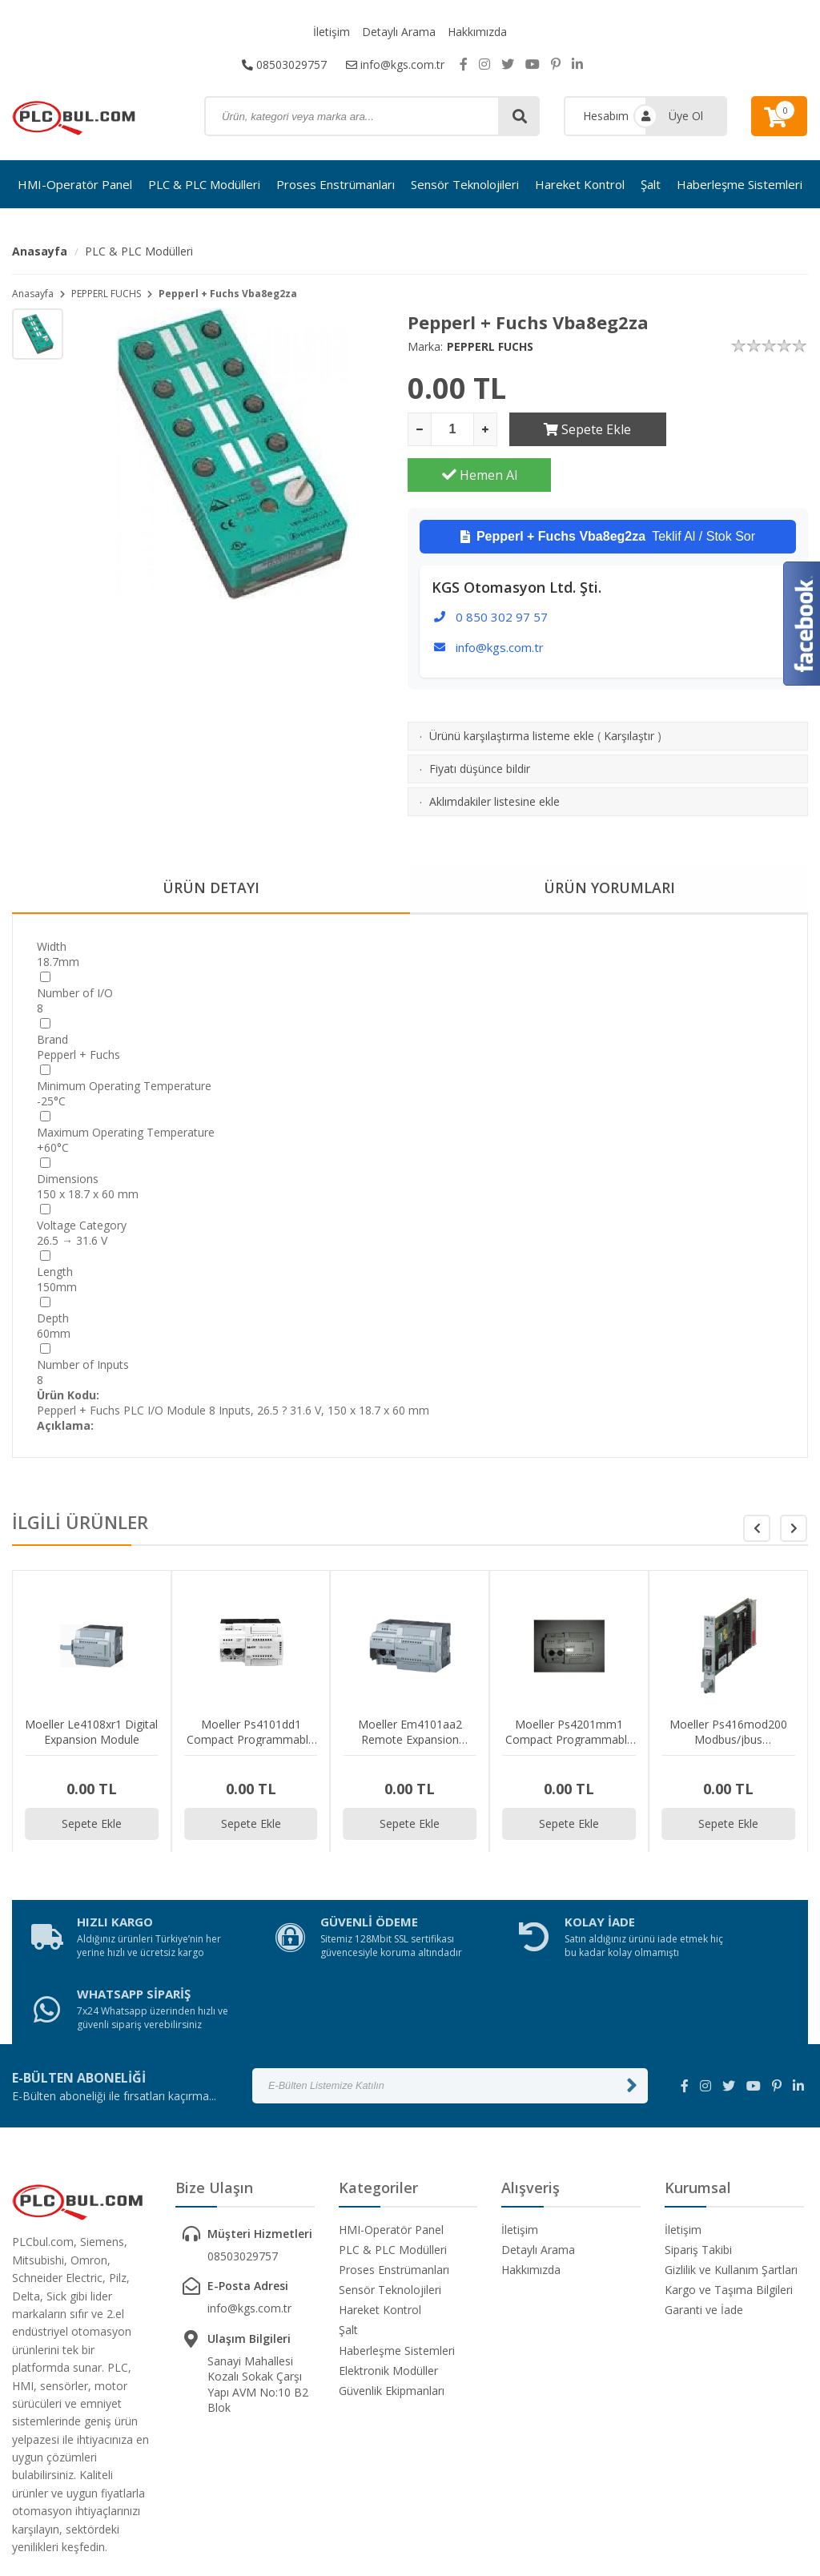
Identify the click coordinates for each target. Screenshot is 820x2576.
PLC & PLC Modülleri (204, 184)
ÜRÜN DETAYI (211, 842)
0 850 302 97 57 (502, 571)
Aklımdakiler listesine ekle (494, 755)
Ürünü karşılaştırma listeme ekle (511, 690)
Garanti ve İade (704, 2207)
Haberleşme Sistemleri (739, 184)
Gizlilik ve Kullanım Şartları (731, 2167)
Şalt (651, 184)
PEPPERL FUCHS (106, 293)
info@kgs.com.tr (395, 63)
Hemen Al (736, 429)
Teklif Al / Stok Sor (607, 491)
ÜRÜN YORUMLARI (609, 842)
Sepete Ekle (581, 429)
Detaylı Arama (399, 31)
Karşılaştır (629, 690)
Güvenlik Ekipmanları (391, 2288)
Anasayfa (39, 251)
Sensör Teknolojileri (465, 184)
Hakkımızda (477, 31)
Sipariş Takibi (698, 2146)
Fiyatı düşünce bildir (479, 723)
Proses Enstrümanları (335, 184)
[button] (793, 1482)
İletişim (331, 31)
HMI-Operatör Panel (75, 184)
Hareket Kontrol (580, 184)
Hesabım (606, 115)
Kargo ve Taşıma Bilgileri (729, 2187)
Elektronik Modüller (388, 2267)
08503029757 (284, 63)
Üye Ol (686, 115)
